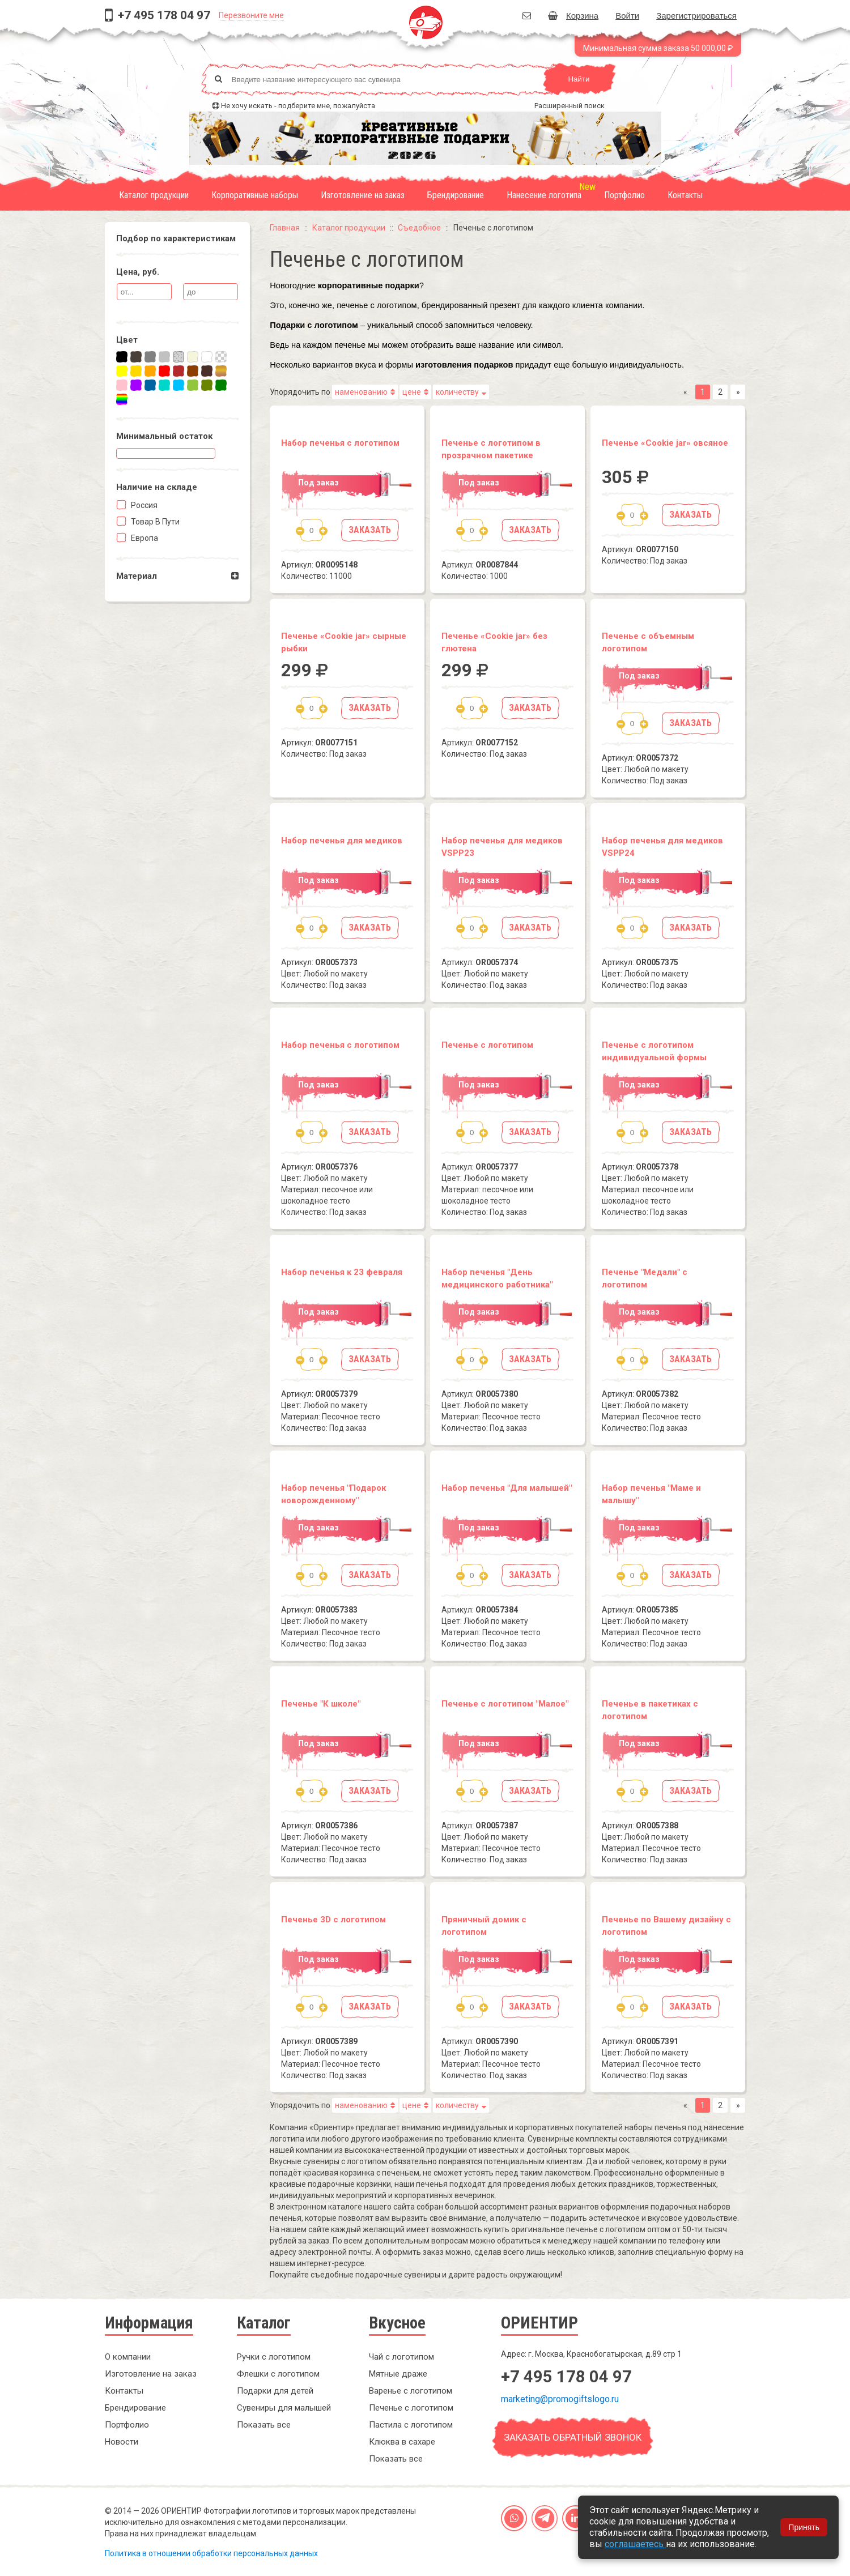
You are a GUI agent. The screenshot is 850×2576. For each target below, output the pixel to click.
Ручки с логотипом (274, 2357)
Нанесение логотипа (544, 195)
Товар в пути (154, 521)
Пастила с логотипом (411, 2425)
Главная (285, 227)
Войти (627, 15)
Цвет (127, 340)
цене (411, 391)
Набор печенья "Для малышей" (506, 1488)
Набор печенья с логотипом (340, 443)
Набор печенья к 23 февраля (341, 1272)
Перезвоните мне (251, 15)
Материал (136, 576)
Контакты (685, 195)
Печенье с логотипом (487, 1045)
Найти (578, 79)
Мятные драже (398, 2374)
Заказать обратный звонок (572, 2437)
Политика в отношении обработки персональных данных (211, 2553)
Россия (143, 505)
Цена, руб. (137, 272)
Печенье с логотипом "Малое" (504, 1704)
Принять (803, 2527)
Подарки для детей (275, 2391)
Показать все (264, 2425)
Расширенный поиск (569, 105)
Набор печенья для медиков (341, 840)
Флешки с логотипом (278, 2374)
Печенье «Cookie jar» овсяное (665, 443)
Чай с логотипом (401, 2357)
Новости (121, 2442)
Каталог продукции (154, 195)
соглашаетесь (635, 2544)
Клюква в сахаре (402, 2442)
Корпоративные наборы (254, 195)
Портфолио (624, 195)
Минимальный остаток (164, 436)
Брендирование (455, 195)
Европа (143, 538)
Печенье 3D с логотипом (333, 1919)
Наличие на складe (156, 487)
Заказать (369, 529)
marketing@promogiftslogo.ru (560, 2399)
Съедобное (419, 227)
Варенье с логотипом (410, 2391)
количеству (457, 391)
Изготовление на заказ (363, 195)
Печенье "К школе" (320, 1704)
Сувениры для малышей (284, 2408)
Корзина (573, 15)
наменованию (361, 391)
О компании (128, 2357)
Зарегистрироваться (696, 15)
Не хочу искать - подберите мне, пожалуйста (298, 105)
